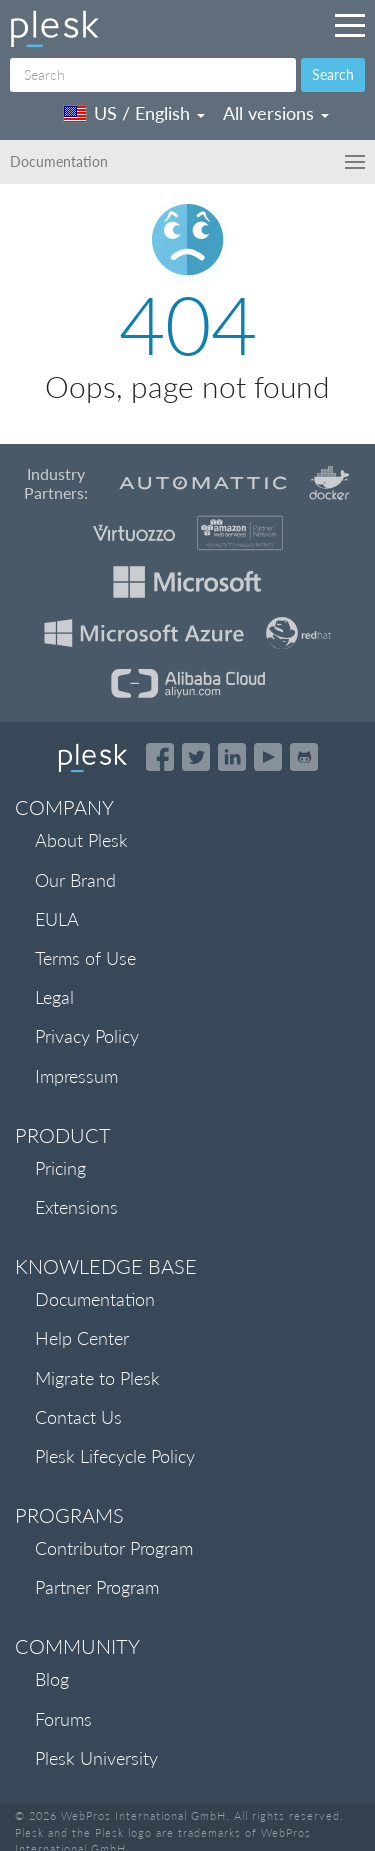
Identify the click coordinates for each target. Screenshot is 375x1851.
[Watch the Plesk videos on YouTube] (268, 757)
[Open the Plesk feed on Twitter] (196, 757)
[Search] (153, 75)
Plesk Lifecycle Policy (115, 1456)
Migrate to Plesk (97, 1378)
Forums (63, 1719)
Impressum (76, 1076)
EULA (57, 919)
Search (333, 74)
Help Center (82, 1338)
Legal (54, 997)
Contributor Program (114, 1548)
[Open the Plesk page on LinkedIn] (232, 757)
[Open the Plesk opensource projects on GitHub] (304, 757)
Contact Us (78, 1417)
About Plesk (81, 840)
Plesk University (96, 1758)
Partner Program (97, 1587)
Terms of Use (85, 958)
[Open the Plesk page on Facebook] (160, 757)
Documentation (95, 1299)
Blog (52, 1679)
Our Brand (75, 880)
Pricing (60, 1168)
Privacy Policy (87, 1036)
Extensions (76, 1207)
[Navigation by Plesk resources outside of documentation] (350, 25)
